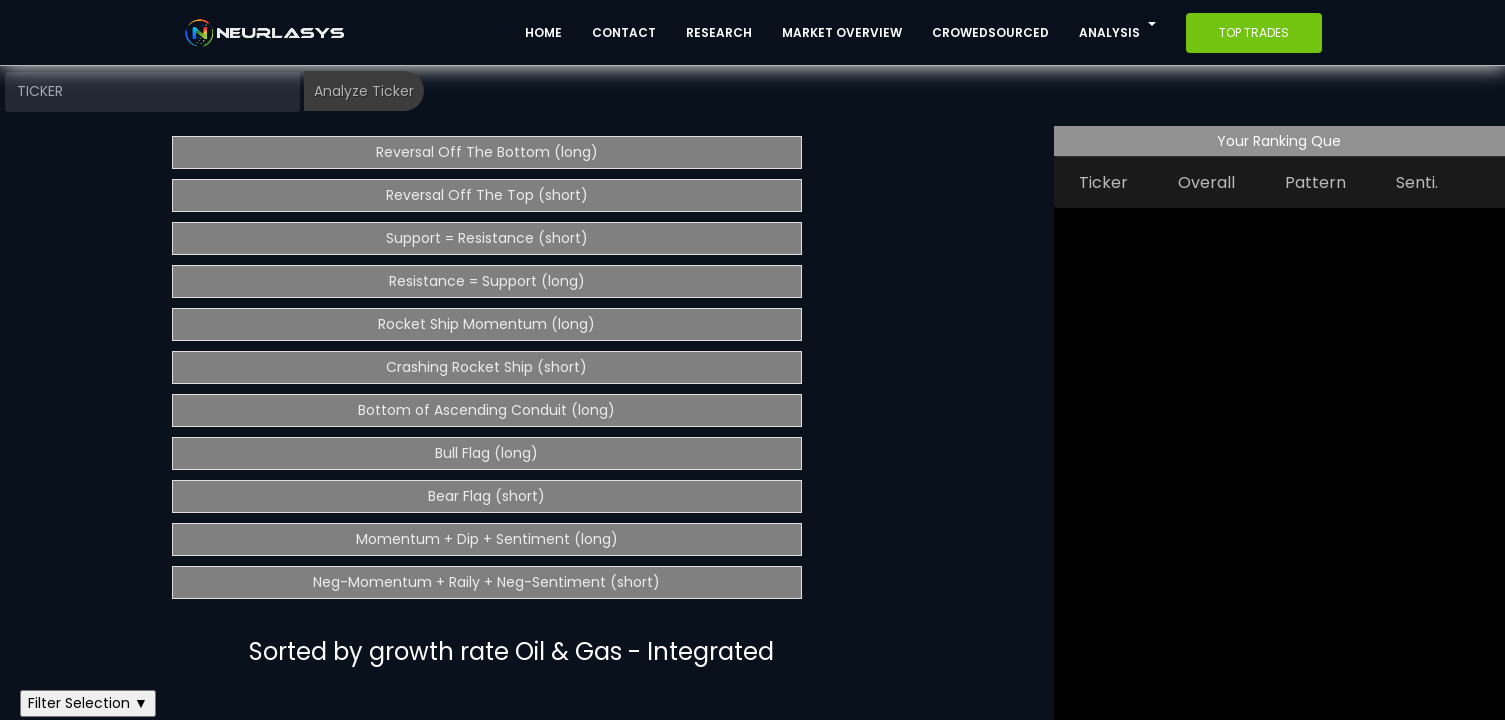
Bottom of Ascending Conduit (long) (486, 410)
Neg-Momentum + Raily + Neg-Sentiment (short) (486, 582)
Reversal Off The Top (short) (487, 195)
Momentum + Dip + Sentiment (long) (487, 539)
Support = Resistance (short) (487, 238)
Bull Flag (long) (486, 453)
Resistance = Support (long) (487, 281)
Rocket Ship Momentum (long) (486, 324)
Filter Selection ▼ (88, 703)
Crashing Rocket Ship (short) (486, 367)
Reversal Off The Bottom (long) (487, 152)
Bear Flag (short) (486, 496)
